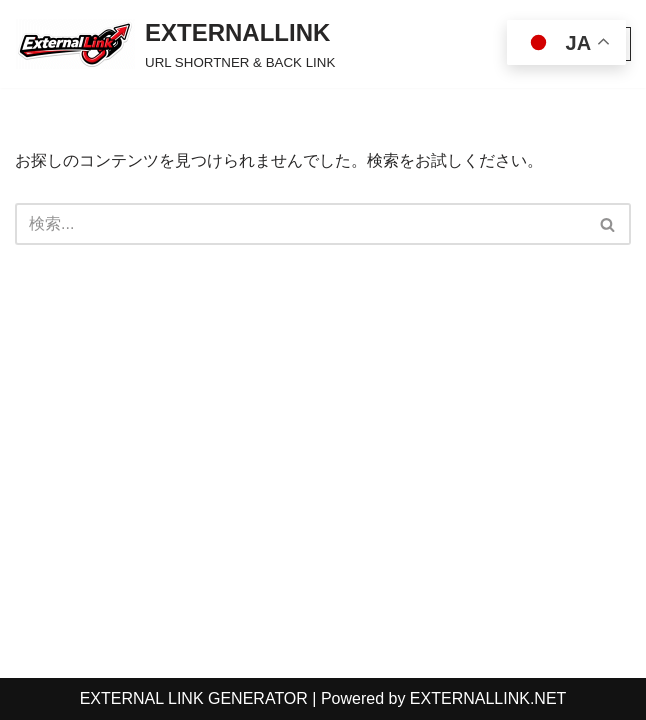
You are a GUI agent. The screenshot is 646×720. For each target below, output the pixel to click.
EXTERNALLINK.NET (488, 698)
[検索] (300, 224)
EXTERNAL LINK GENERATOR (194, 698)
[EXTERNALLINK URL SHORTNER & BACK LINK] (175, 44)
